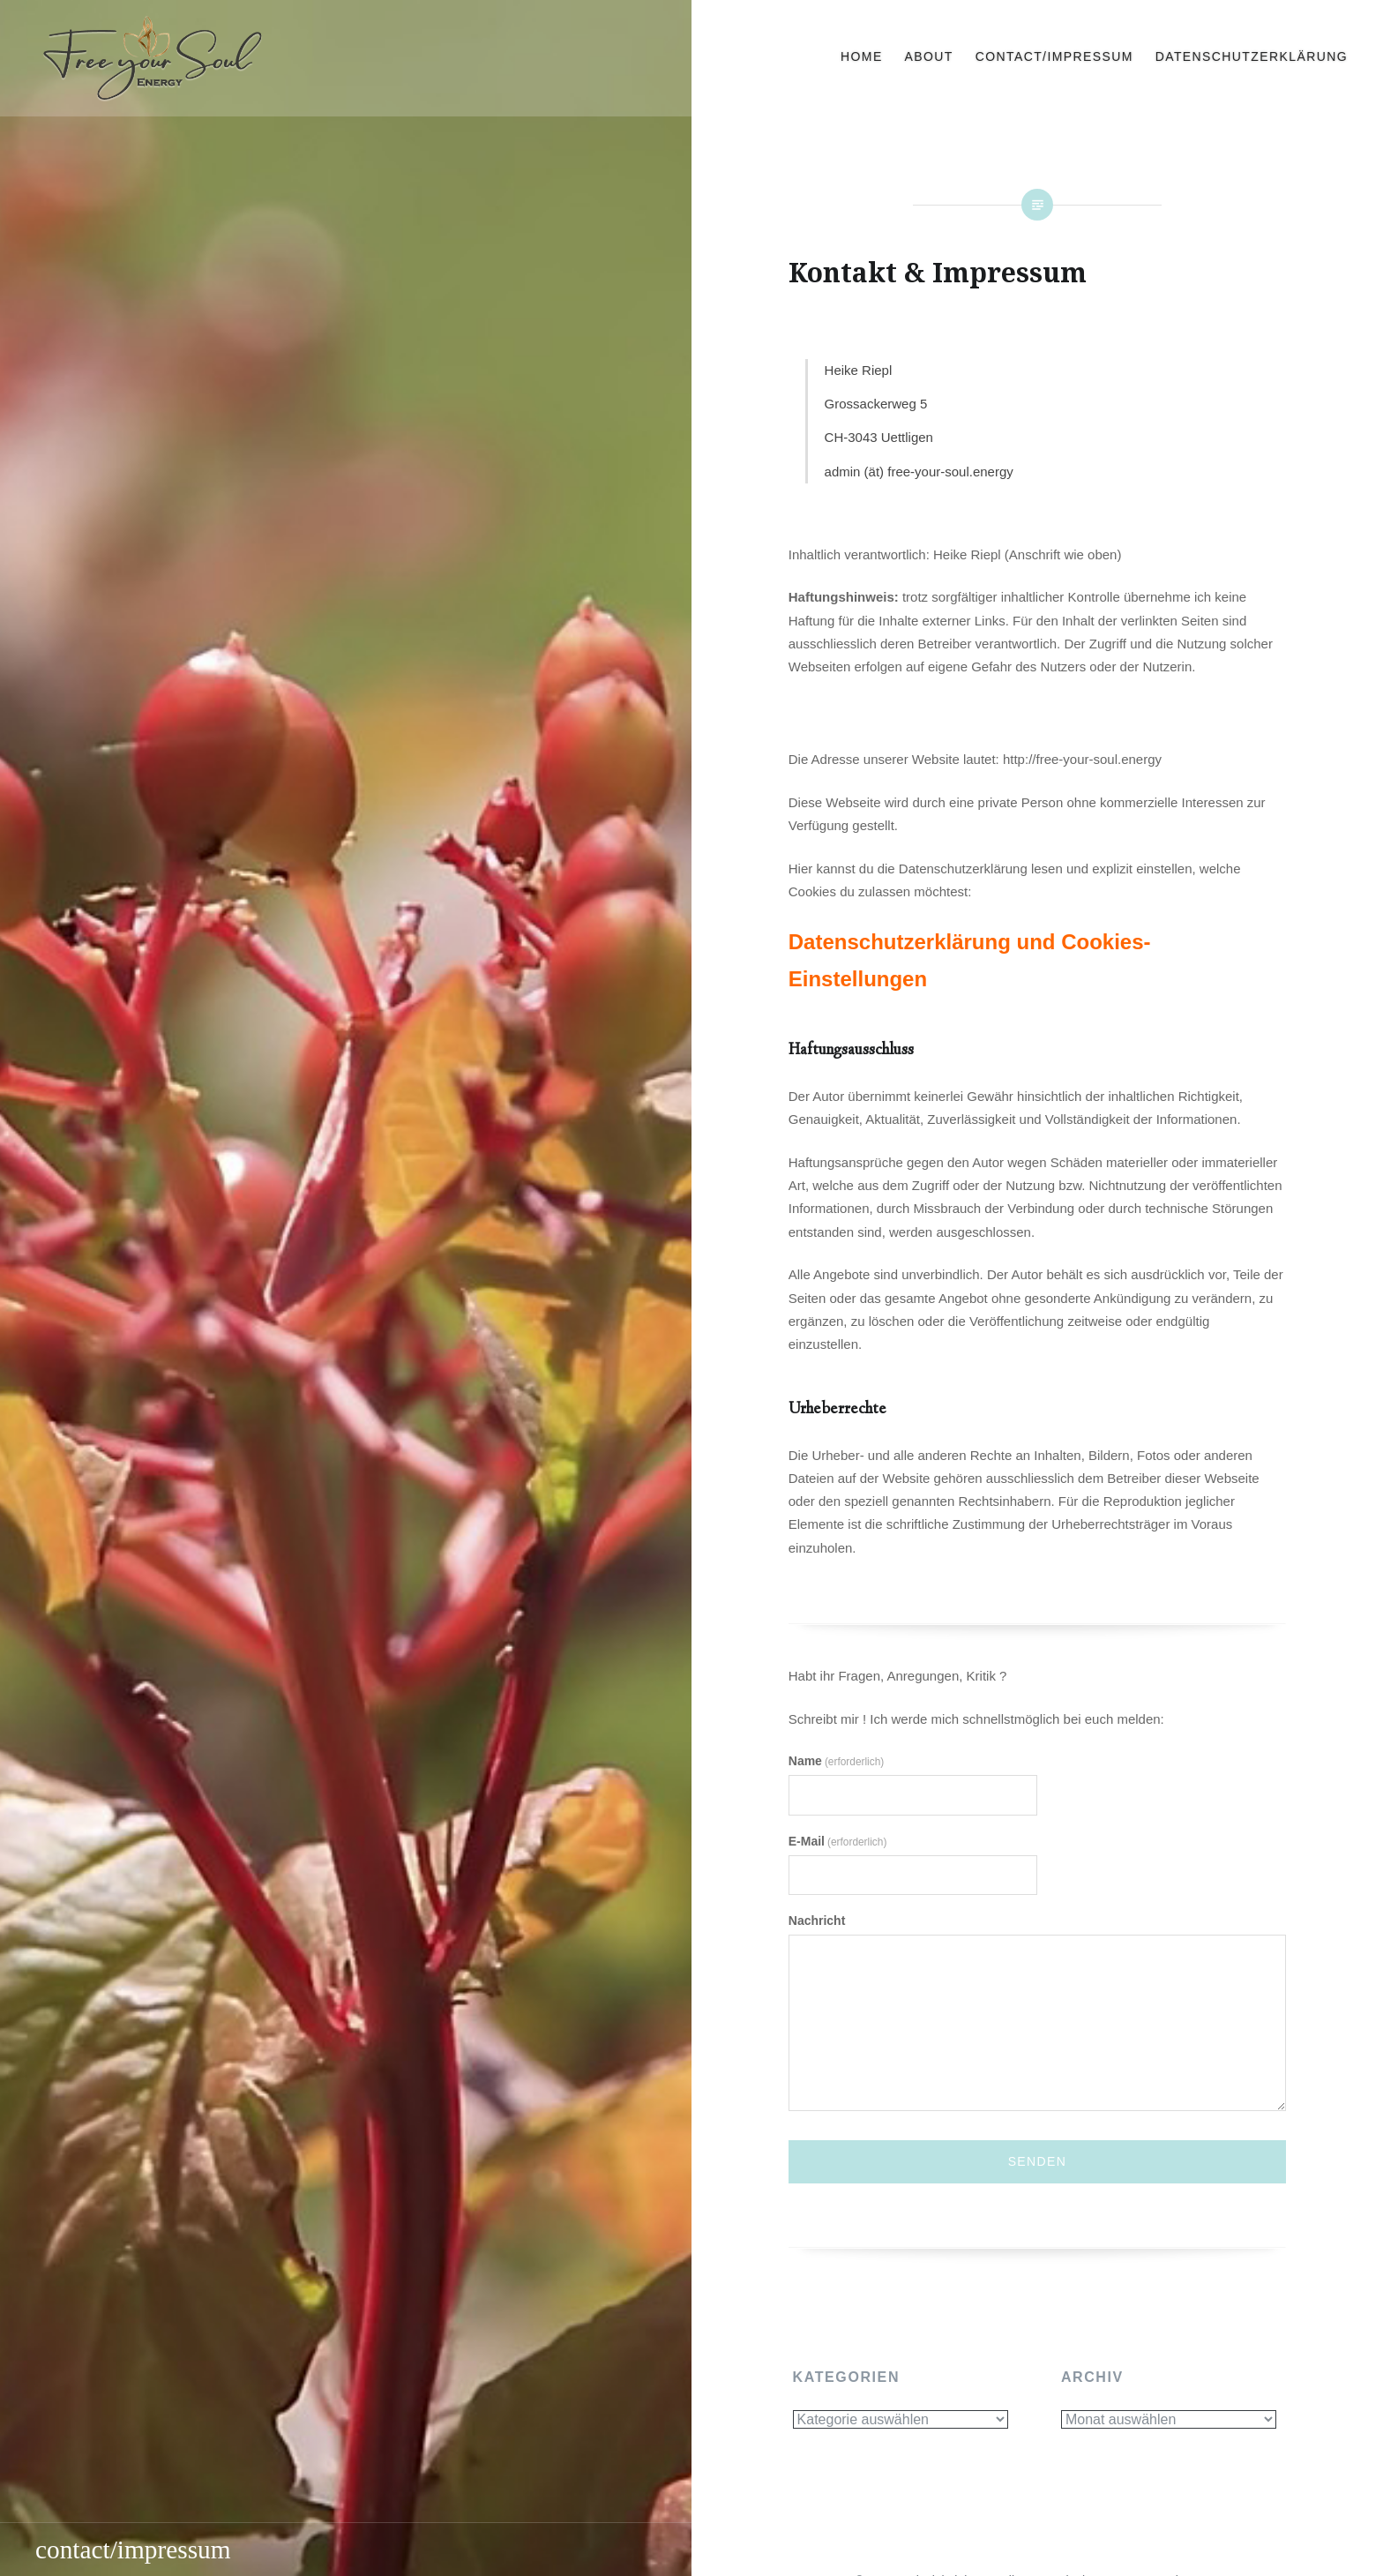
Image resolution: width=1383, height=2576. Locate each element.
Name (837, 1761)
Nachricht (817, 1920)
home (862, 56)
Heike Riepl (859, 370)
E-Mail (838, 1841)
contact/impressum (1054, 56)
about (929, 56)
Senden (1037, 2161)
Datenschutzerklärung (1251, 56)
